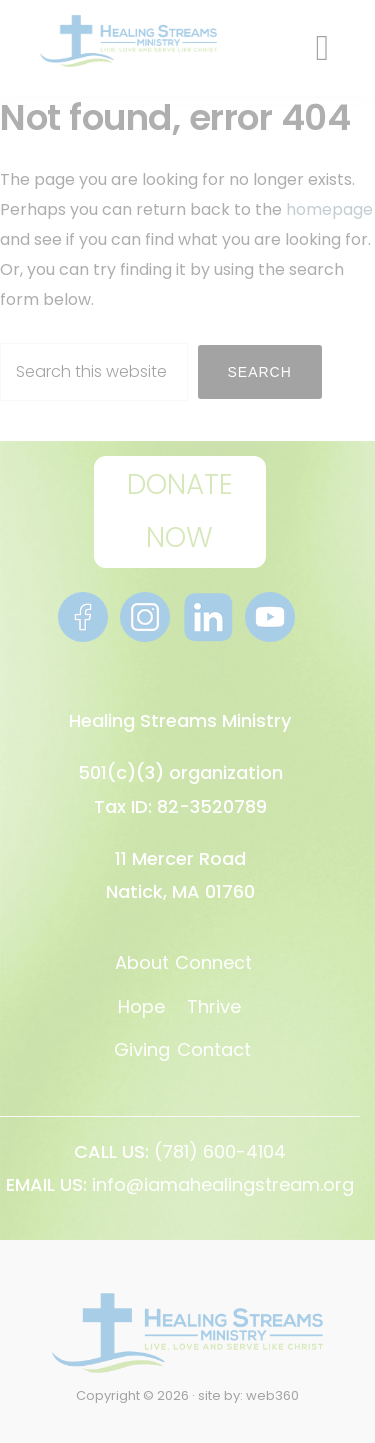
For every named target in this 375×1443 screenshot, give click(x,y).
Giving (142, 1049)
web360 (272, 1395)
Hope (141, 1006)
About (142, 962)
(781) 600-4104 (220, 1151)
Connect (213, 962)
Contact (214, 1049)
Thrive (214, 1006)
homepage (329, 209)
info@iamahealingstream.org (223, 1184)
